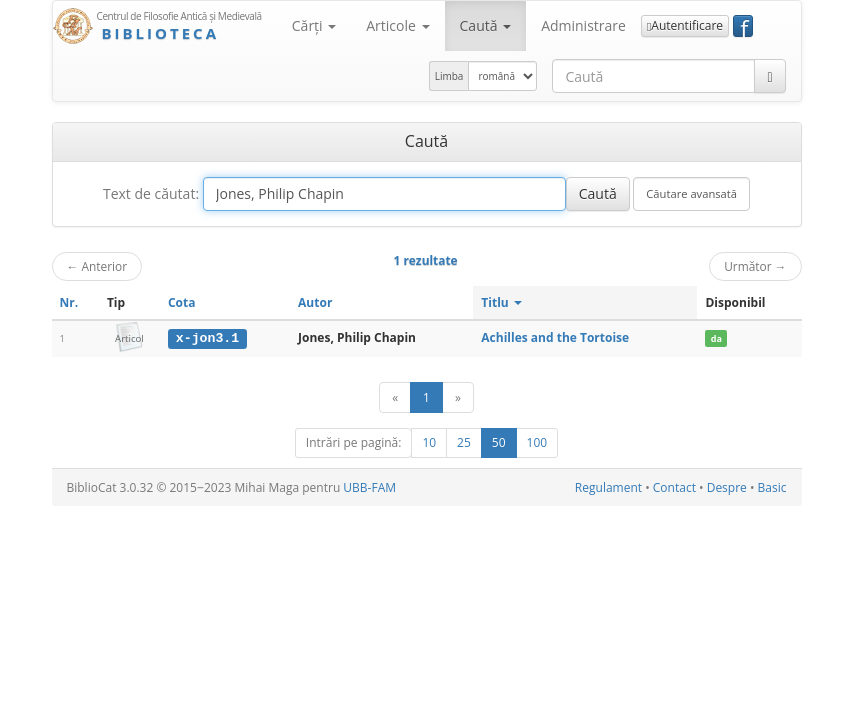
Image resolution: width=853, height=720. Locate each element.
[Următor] (458, 397)
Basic (772, 487)
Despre (727, 487)
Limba (449, 76)
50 (499, 442)
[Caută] (769, 76)
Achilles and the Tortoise (555, 337)
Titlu (501, 302)
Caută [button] (486, 25)
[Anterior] (395, 397)
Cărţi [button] (314, 25)
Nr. (69, 302)
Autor (315, 302)
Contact (674, 487)
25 (464, 442)
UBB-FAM (369, 487)
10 (429, 442)
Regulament (608, 487)
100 (537, 442)
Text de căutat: (151, 193)
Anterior (97, 266)
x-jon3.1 (207, 338)
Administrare (583, 25)
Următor (755, 266)
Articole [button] (397, 25)
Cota (182, 302)
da (716, 338)
